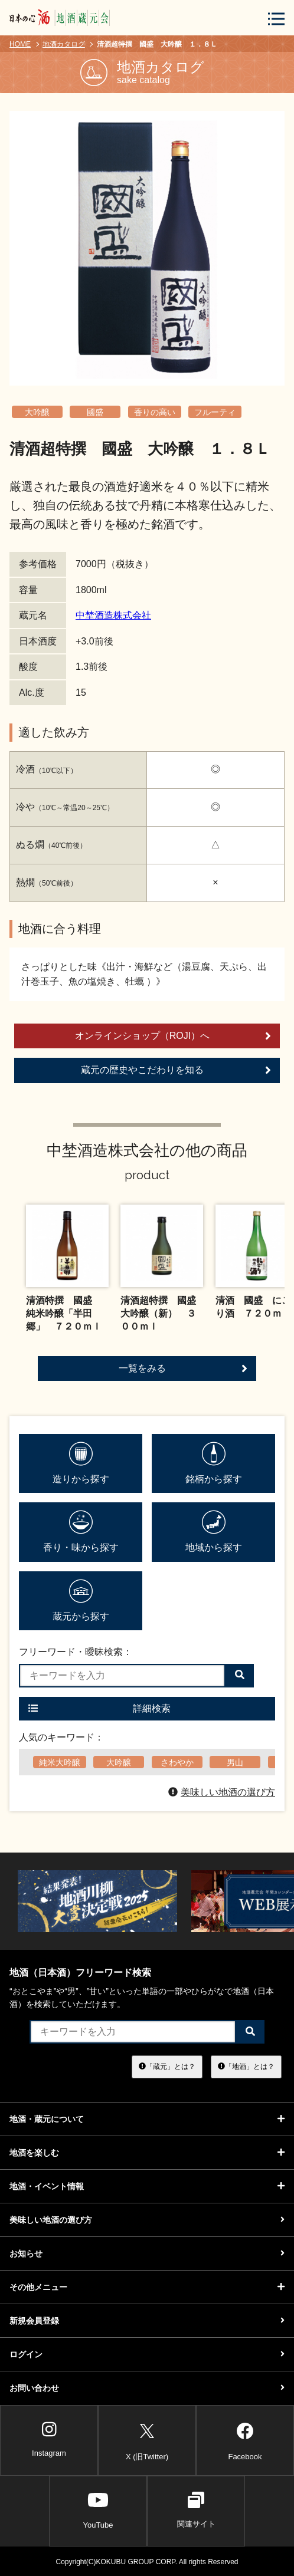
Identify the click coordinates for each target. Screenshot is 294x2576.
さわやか (177, 1762)
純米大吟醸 (59, 1762)
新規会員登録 (147, 2320)
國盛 (95, 412)
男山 (235, 1762)
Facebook (245, 2439)
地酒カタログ (64, 44)
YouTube (98, 2510)
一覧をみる (183, 1368)
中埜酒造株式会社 (113, 615)
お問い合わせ (147, 2388)
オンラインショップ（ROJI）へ (173, 1036)
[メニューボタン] (276, 18)
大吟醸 (37, 412)
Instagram (49, 2439)
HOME (20, 44)
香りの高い (154, 412)
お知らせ (147, 2253)
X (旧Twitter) (147, 2439)
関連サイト (196, 2510)
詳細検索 (99, 1708)
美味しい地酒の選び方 (221, 1792)
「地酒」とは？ (246, 2066)
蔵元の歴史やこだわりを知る (176, 1070)
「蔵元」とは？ (167, 2066)
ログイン (147, 2354)
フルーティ (215, 412)
